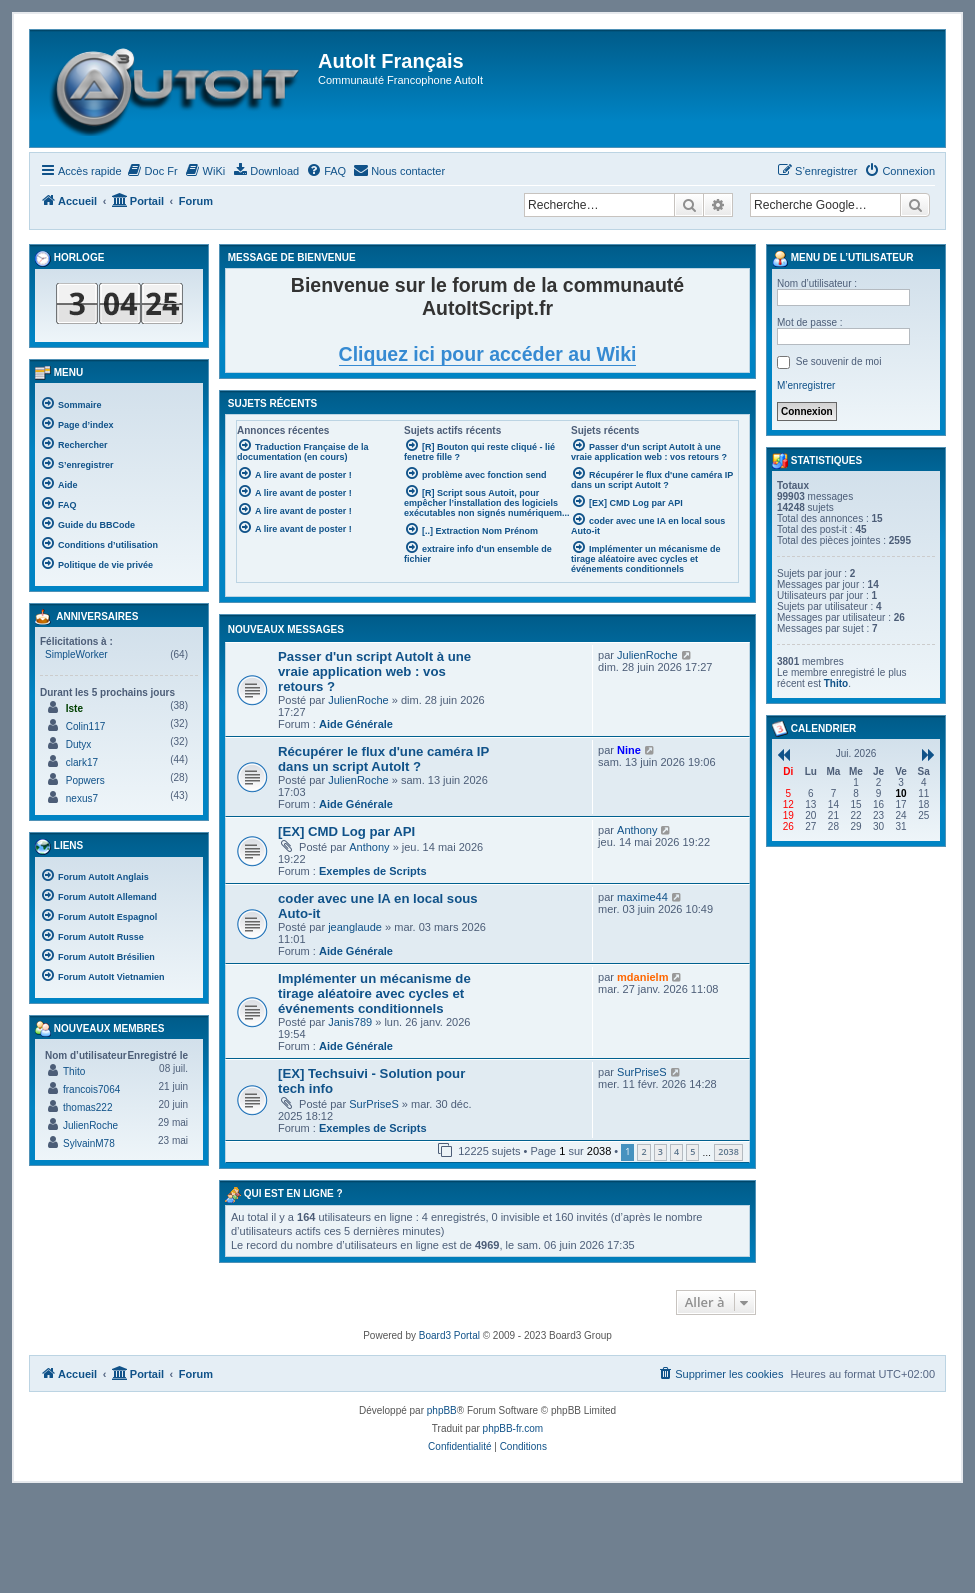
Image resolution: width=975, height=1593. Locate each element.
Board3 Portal (449, 1335)
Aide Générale (356, 724)
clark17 (82, 762)
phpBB (442, 1410)
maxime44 (642, 897)
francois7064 (91, 1089)
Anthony (369, 847)
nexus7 (82, 798)
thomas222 (87, 1107)
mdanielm (642, 977)
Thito (74, 1071)
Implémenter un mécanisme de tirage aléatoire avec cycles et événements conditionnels (374, 993)
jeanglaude (355, 927)
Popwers (85, 780)
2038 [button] (728, 1151)
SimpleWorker (76, 654)
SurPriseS (374, 1104)
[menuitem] (152, 171)
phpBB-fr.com (513, 1428)
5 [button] (692, 1151)
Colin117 (85, 726)
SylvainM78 (89, 1143)
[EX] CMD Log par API (346, 831)
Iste (74, 708)
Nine (629, 750)
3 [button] (660, 1151)
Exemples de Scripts (373, 871)
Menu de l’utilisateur (842, 259)
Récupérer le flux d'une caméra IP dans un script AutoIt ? (383, 759)
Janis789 (350, 1022)
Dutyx (79, 744)
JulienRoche (358, 700)
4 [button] (676, 1151)
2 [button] (643, 1151)
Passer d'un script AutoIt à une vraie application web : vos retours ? (374, 671)
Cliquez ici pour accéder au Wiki (488, 354)
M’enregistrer (806, 385)
